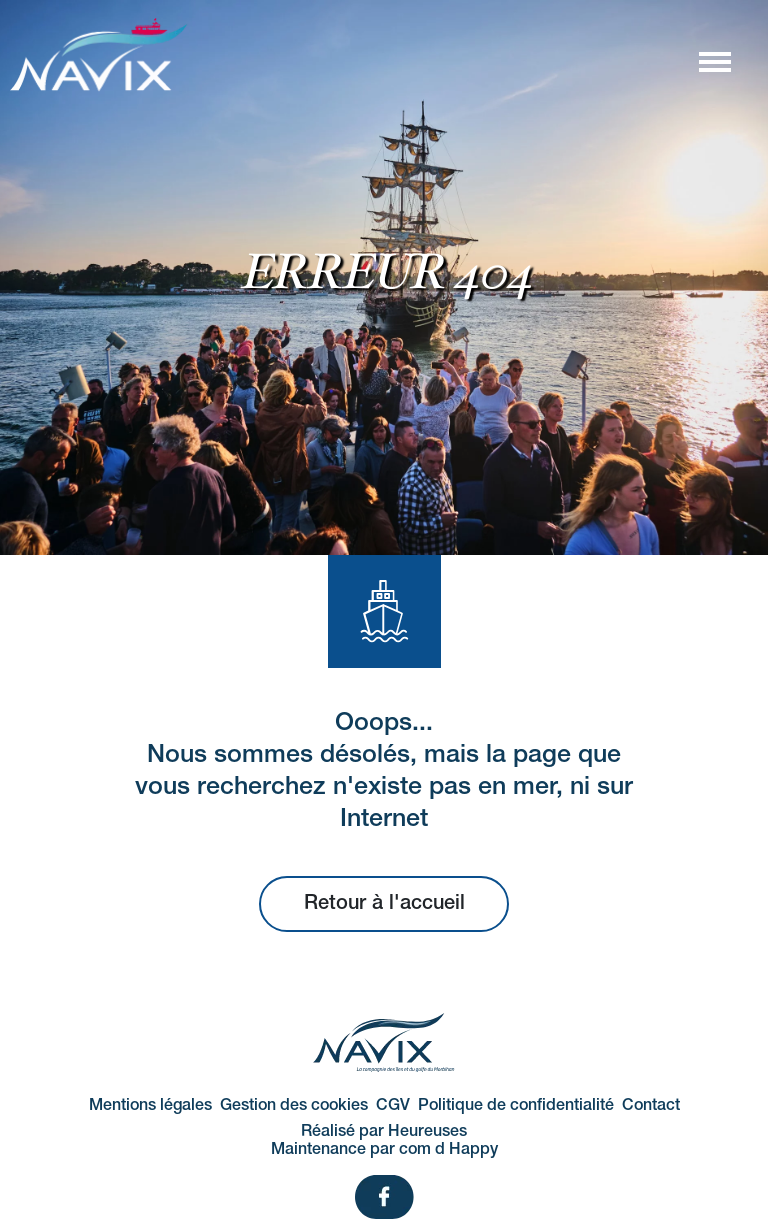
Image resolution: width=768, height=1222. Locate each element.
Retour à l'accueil (384, 904)
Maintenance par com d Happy (384, 1150)
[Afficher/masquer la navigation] (714, 61)
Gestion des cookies (294, 1106)
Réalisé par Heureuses (384, 1132)
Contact (651, 1106)
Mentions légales (150, 1106)
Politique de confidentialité (516, 1106)
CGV (393, 1106)
